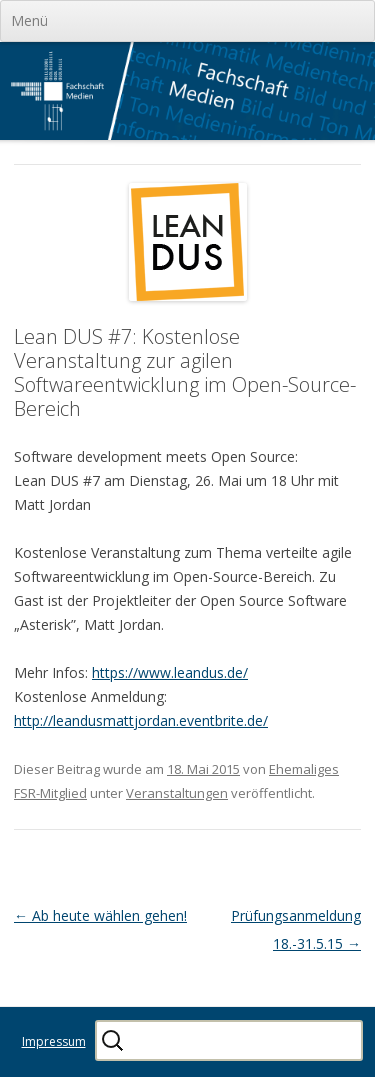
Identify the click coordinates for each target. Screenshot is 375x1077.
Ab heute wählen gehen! (100, 915)
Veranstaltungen (177, 793)
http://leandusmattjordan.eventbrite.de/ (141, 720)
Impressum (54, 1041)
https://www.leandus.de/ (170, 672)
